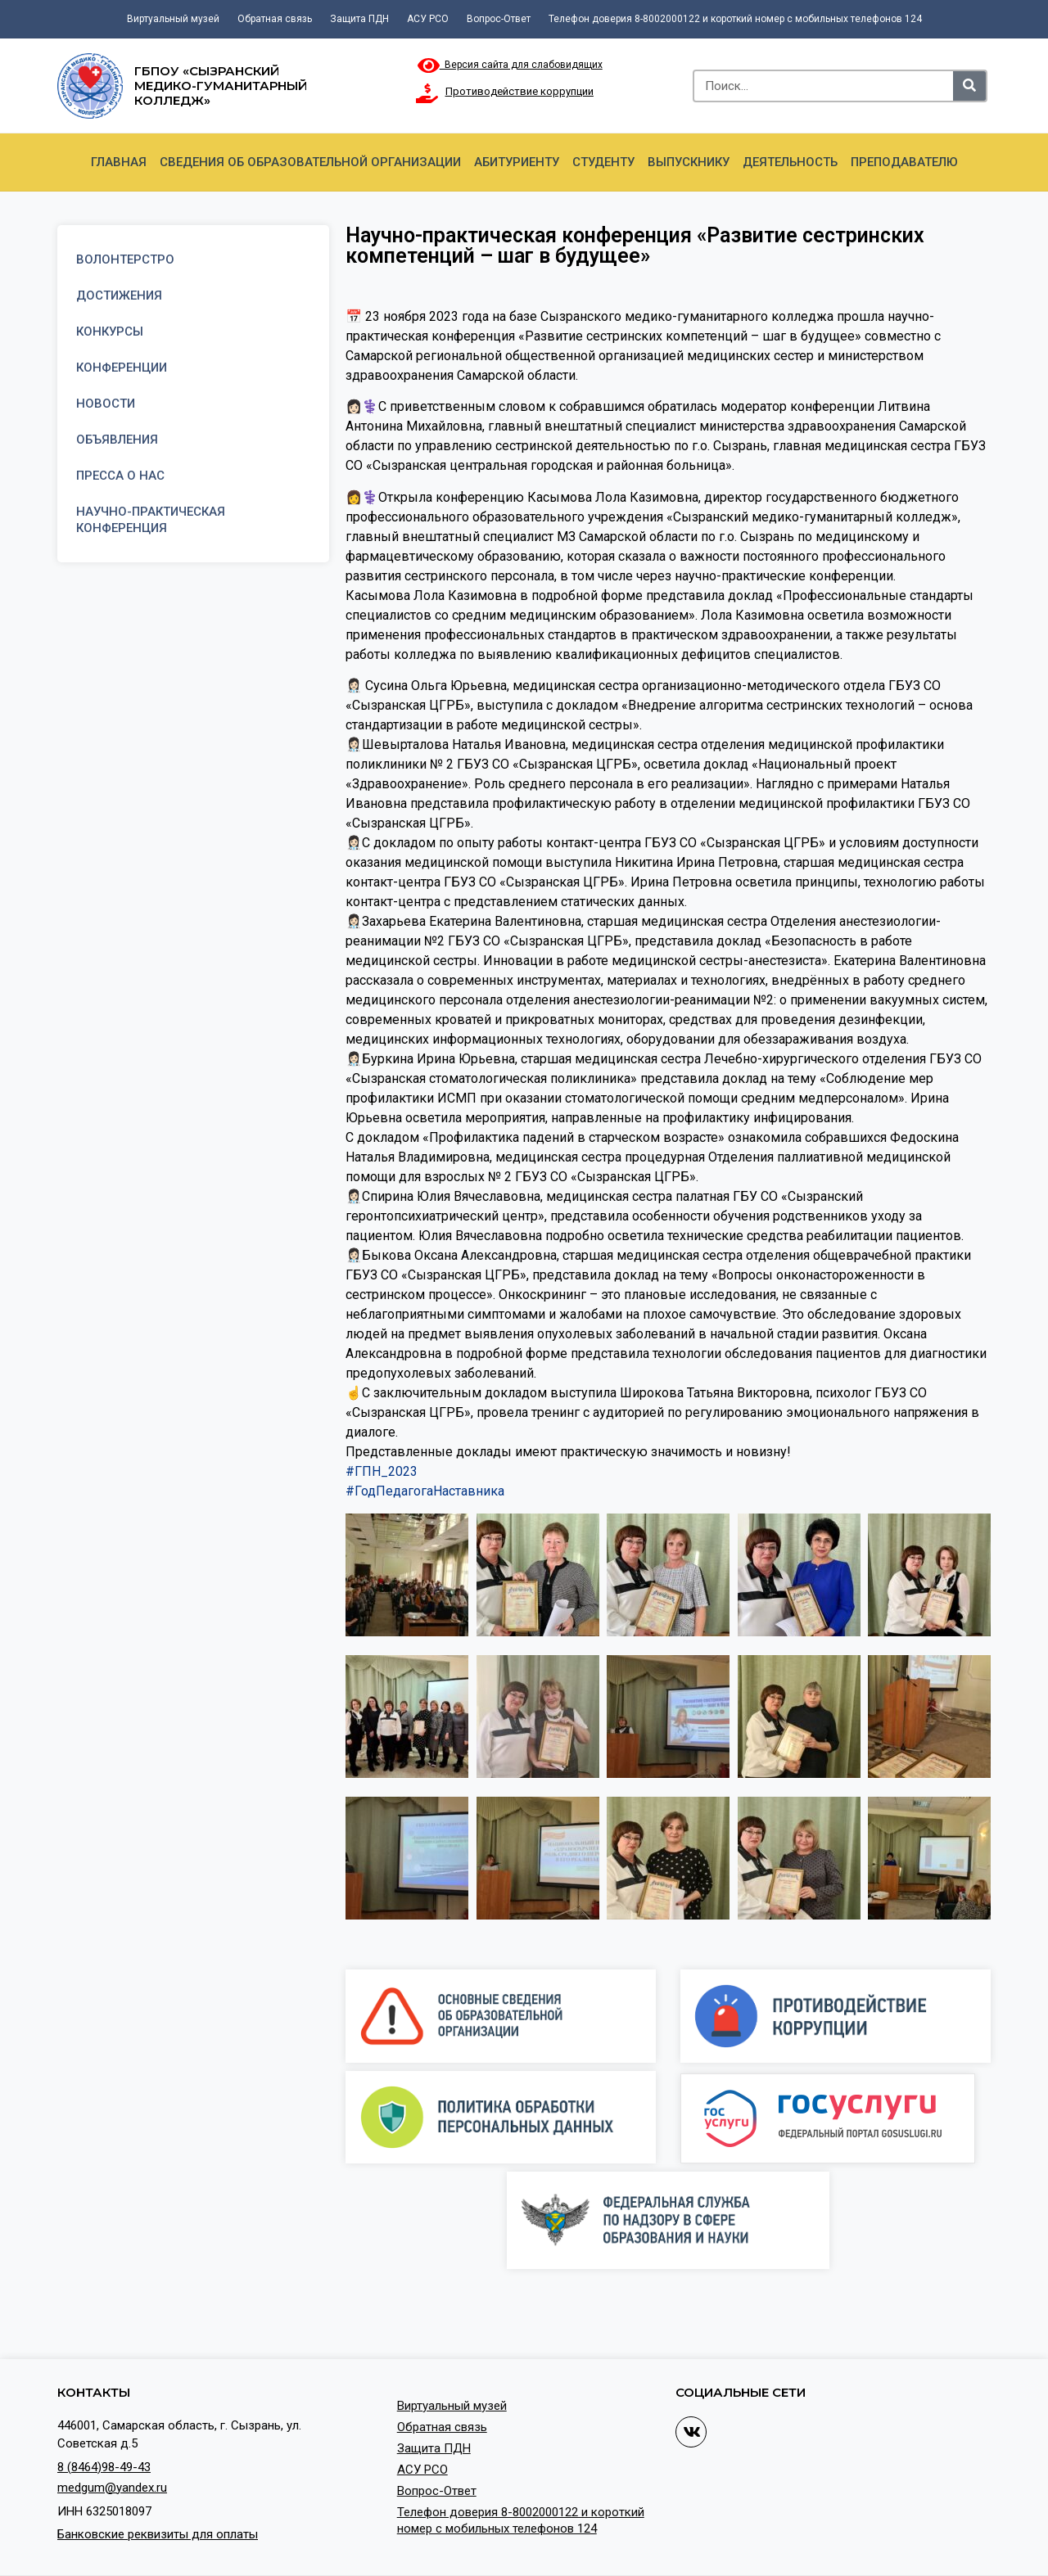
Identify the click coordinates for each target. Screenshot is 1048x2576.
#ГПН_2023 (382, 1471)
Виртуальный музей (173, 19)
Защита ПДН (359, 19)
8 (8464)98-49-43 (104, 2467)
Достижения (119, 295)
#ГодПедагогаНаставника (425, 1491)
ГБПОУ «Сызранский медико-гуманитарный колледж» (220, 85)
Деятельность (790, 162)
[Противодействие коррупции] (427, 93)
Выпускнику (689, 162)
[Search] (969, 86)
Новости (105, 403)
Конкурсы (109, 331)
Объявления (117, 439)
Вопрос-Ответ (499, 19)
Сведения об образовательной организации (310, 162)
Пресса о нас (120, 475)
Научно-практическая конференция (150, 519)
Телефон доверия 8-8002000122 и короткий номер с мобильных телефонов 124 (735, 19)
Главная (119, 162)
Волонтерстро (125, 259)
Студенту (603, 162)
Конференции (121, 367)
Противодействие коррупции (519, 91)
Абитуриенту (516, 162)
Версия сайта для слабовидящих (510, 64)
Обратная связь (274, 19)
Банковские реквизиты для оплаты (157, 2534)
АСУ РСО (428, 19)
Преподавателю (904, 162)
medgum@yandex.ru (112, 2487)
